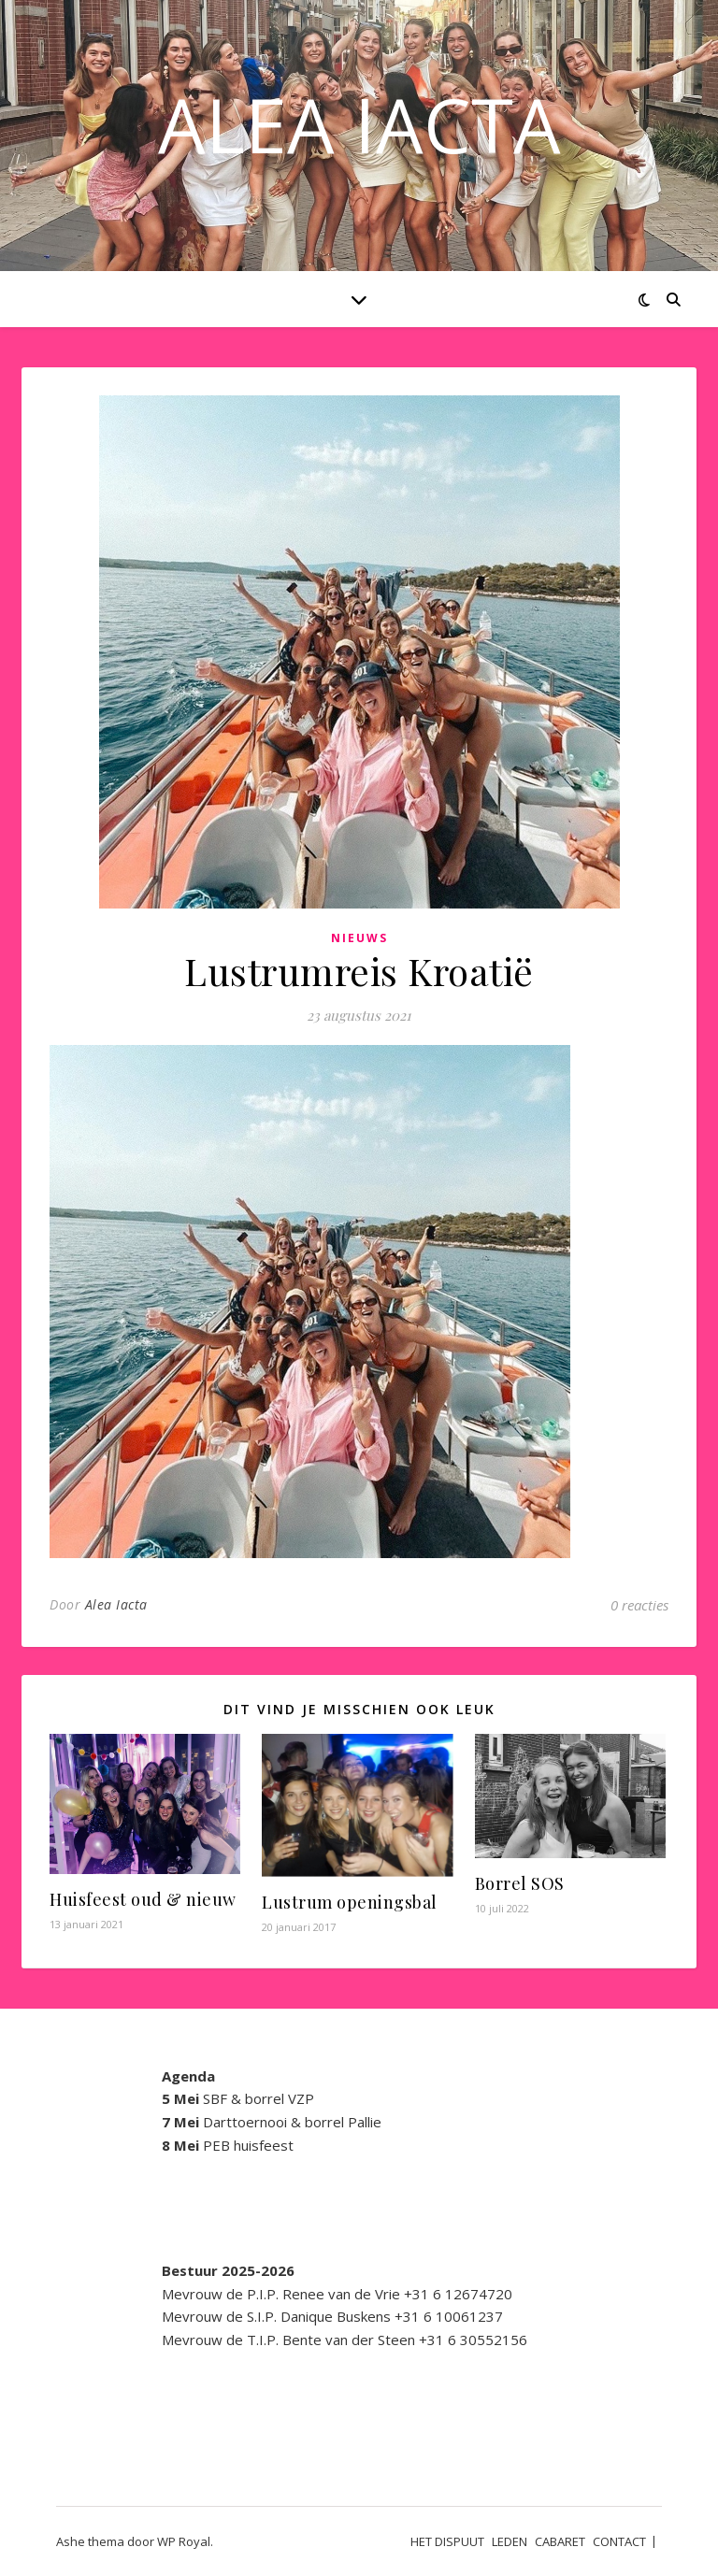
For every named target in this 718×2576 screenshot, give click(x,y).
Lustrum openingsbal (350, 1902)
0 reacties (639, 1605)
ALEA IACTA (359, 124)
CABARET (560, 2541)
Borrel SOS (520, 1883)
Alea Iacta (116, 1604)
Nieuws (359, 938)
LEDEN (509, 2541)
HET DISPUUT (447, 2541)
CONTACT (619, 2541)
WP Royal (183, 2541)
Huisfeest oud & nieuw (143, 1899)
